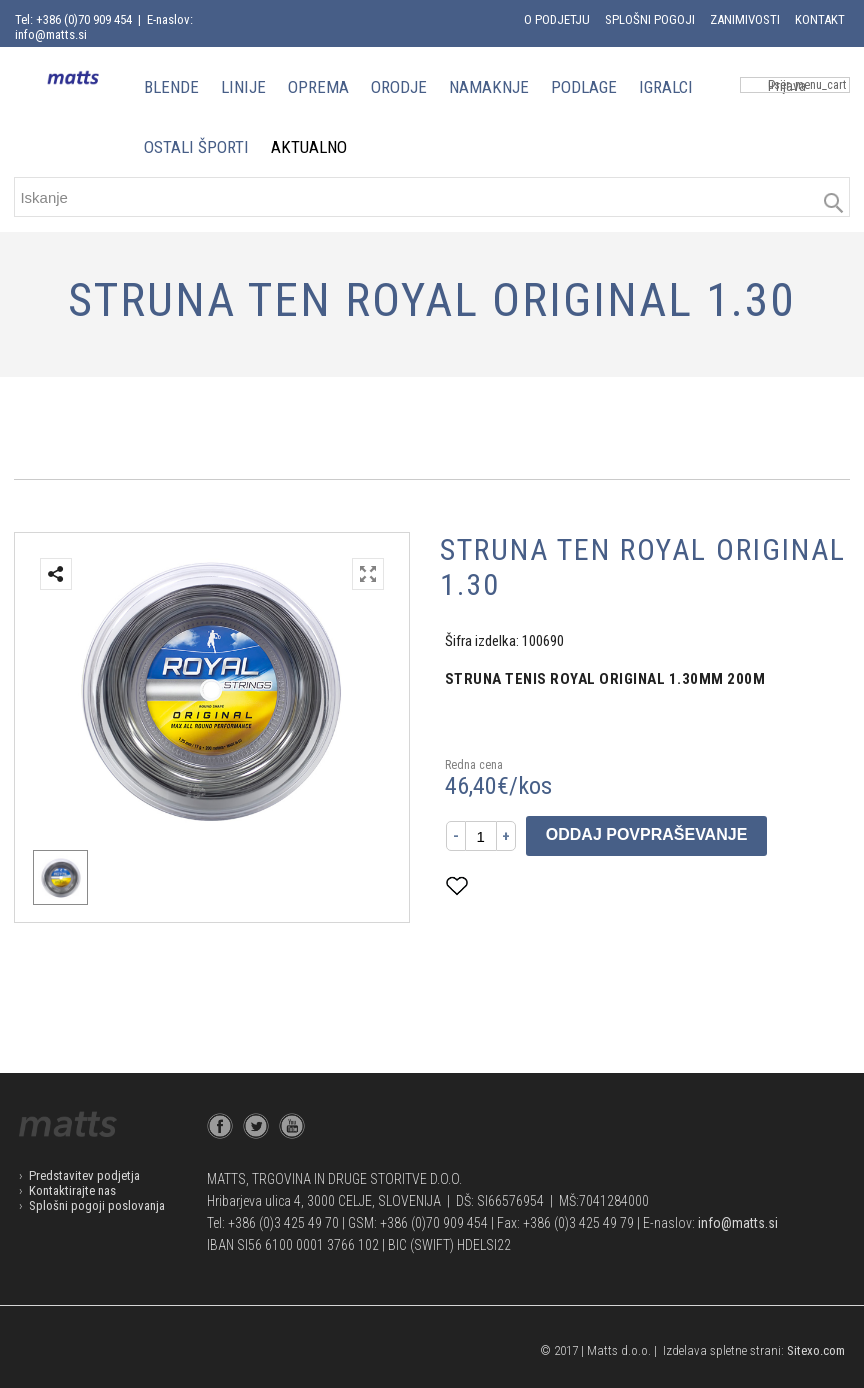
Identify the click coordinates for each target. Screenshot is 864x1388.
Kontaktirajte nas (72, 1190)
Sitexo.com (816, 1350)
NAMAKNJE (489, 87)
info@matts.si (738, 1223)
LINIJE (243, 87)
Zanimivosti (745, 19)
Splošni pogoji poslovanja (97, 1205)
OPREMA (318, 87)
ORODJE (399, 87)
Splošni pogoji (650, 19)
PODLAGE (584, 87)
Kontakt (820, 19)
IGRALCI (666, 87)
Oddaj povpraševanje (647, 834)
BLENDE (171, 87)
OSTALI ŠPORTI (196, 147)
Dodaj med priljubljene (555, 885)
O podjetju (557, 19)
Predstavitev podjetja (84, 1175)
